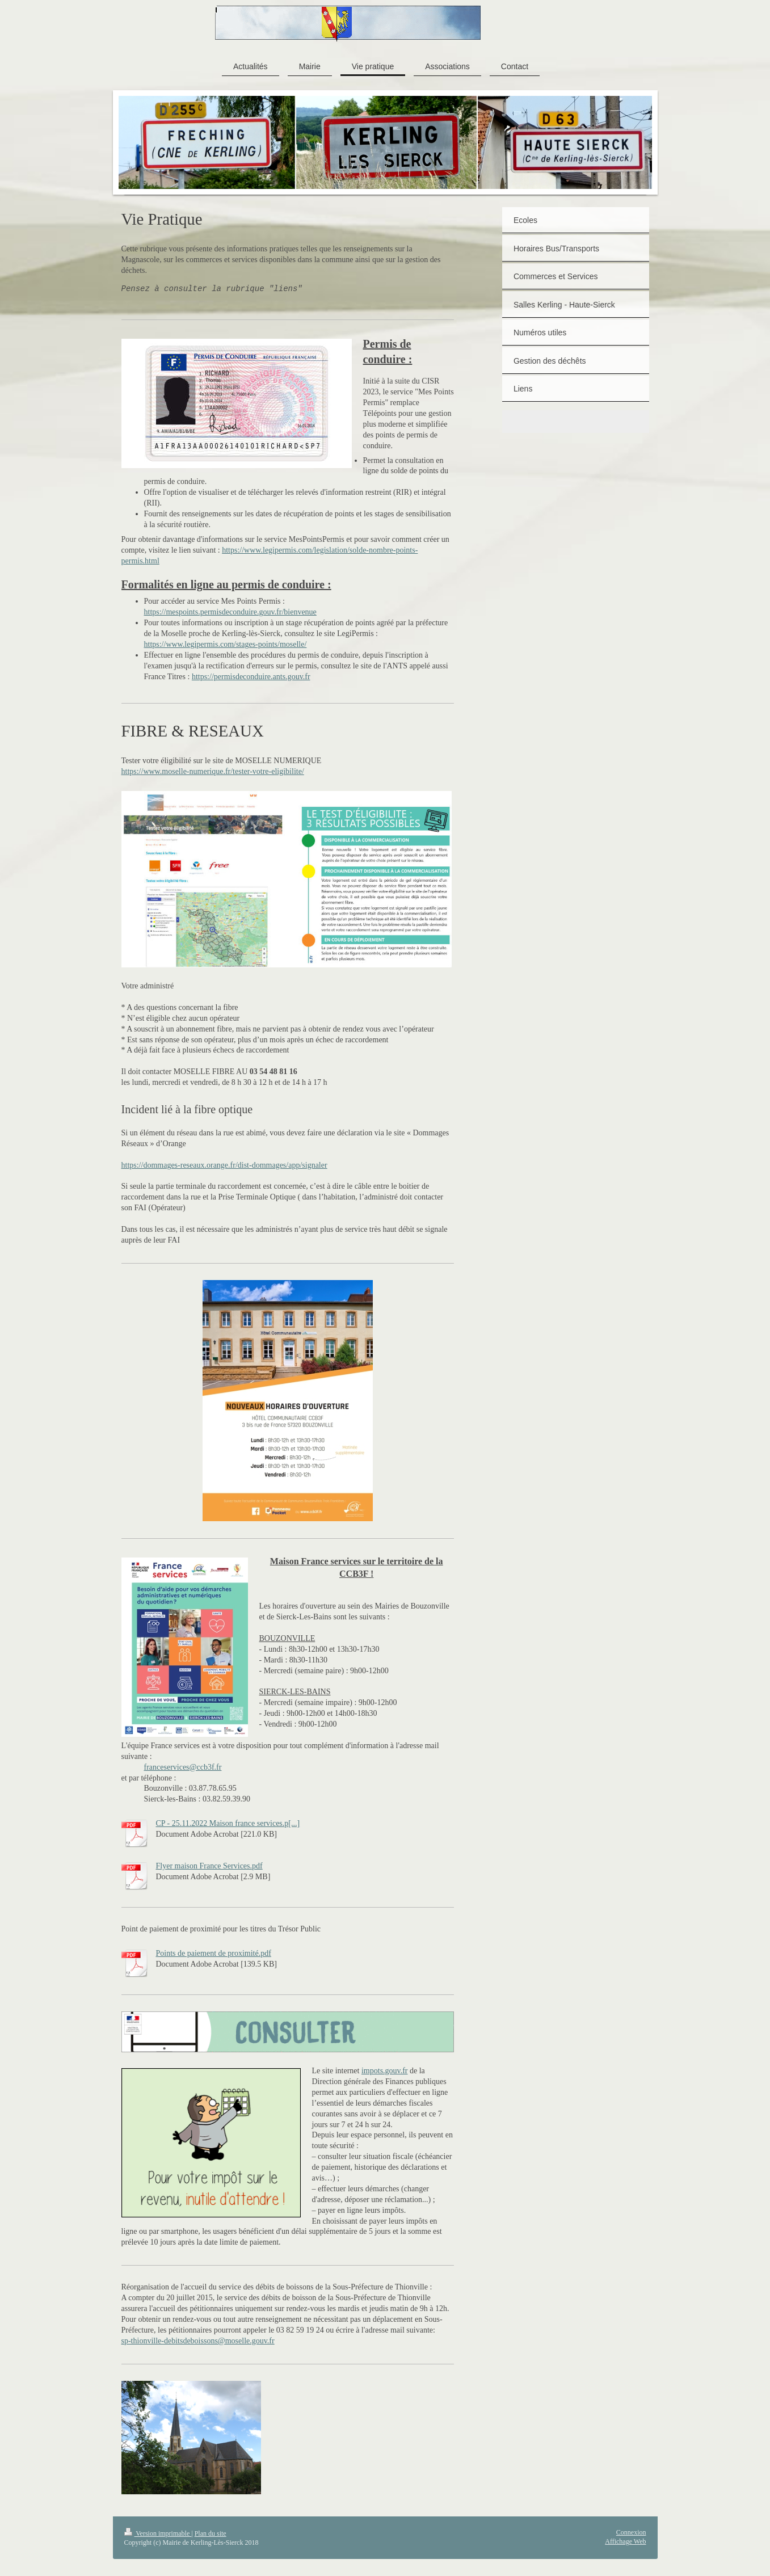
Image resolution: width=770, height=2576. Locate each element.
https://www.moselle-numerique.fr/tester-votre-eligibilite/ (212, 771)
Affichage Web (625, 2541)
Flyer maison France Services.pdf (209, 1866)
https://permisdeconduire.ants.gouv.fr (251, 676)
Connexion (631, 2532)
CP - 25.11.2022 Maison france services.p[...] (228, 1823)
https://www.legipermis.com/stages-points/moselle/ (225, 644)
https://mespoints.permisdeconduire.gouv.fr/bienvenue (230, 612)
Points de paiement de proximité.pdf (213, 1953)
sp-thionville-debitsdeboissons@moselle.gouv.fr (198, 2341)
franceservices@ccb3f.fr (183, 1767)
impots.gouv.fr (384, 2070)
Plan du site (210, 2533)
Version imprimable (158, 2533)
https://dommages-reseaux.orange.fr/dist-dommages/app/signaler (224, 1165)
